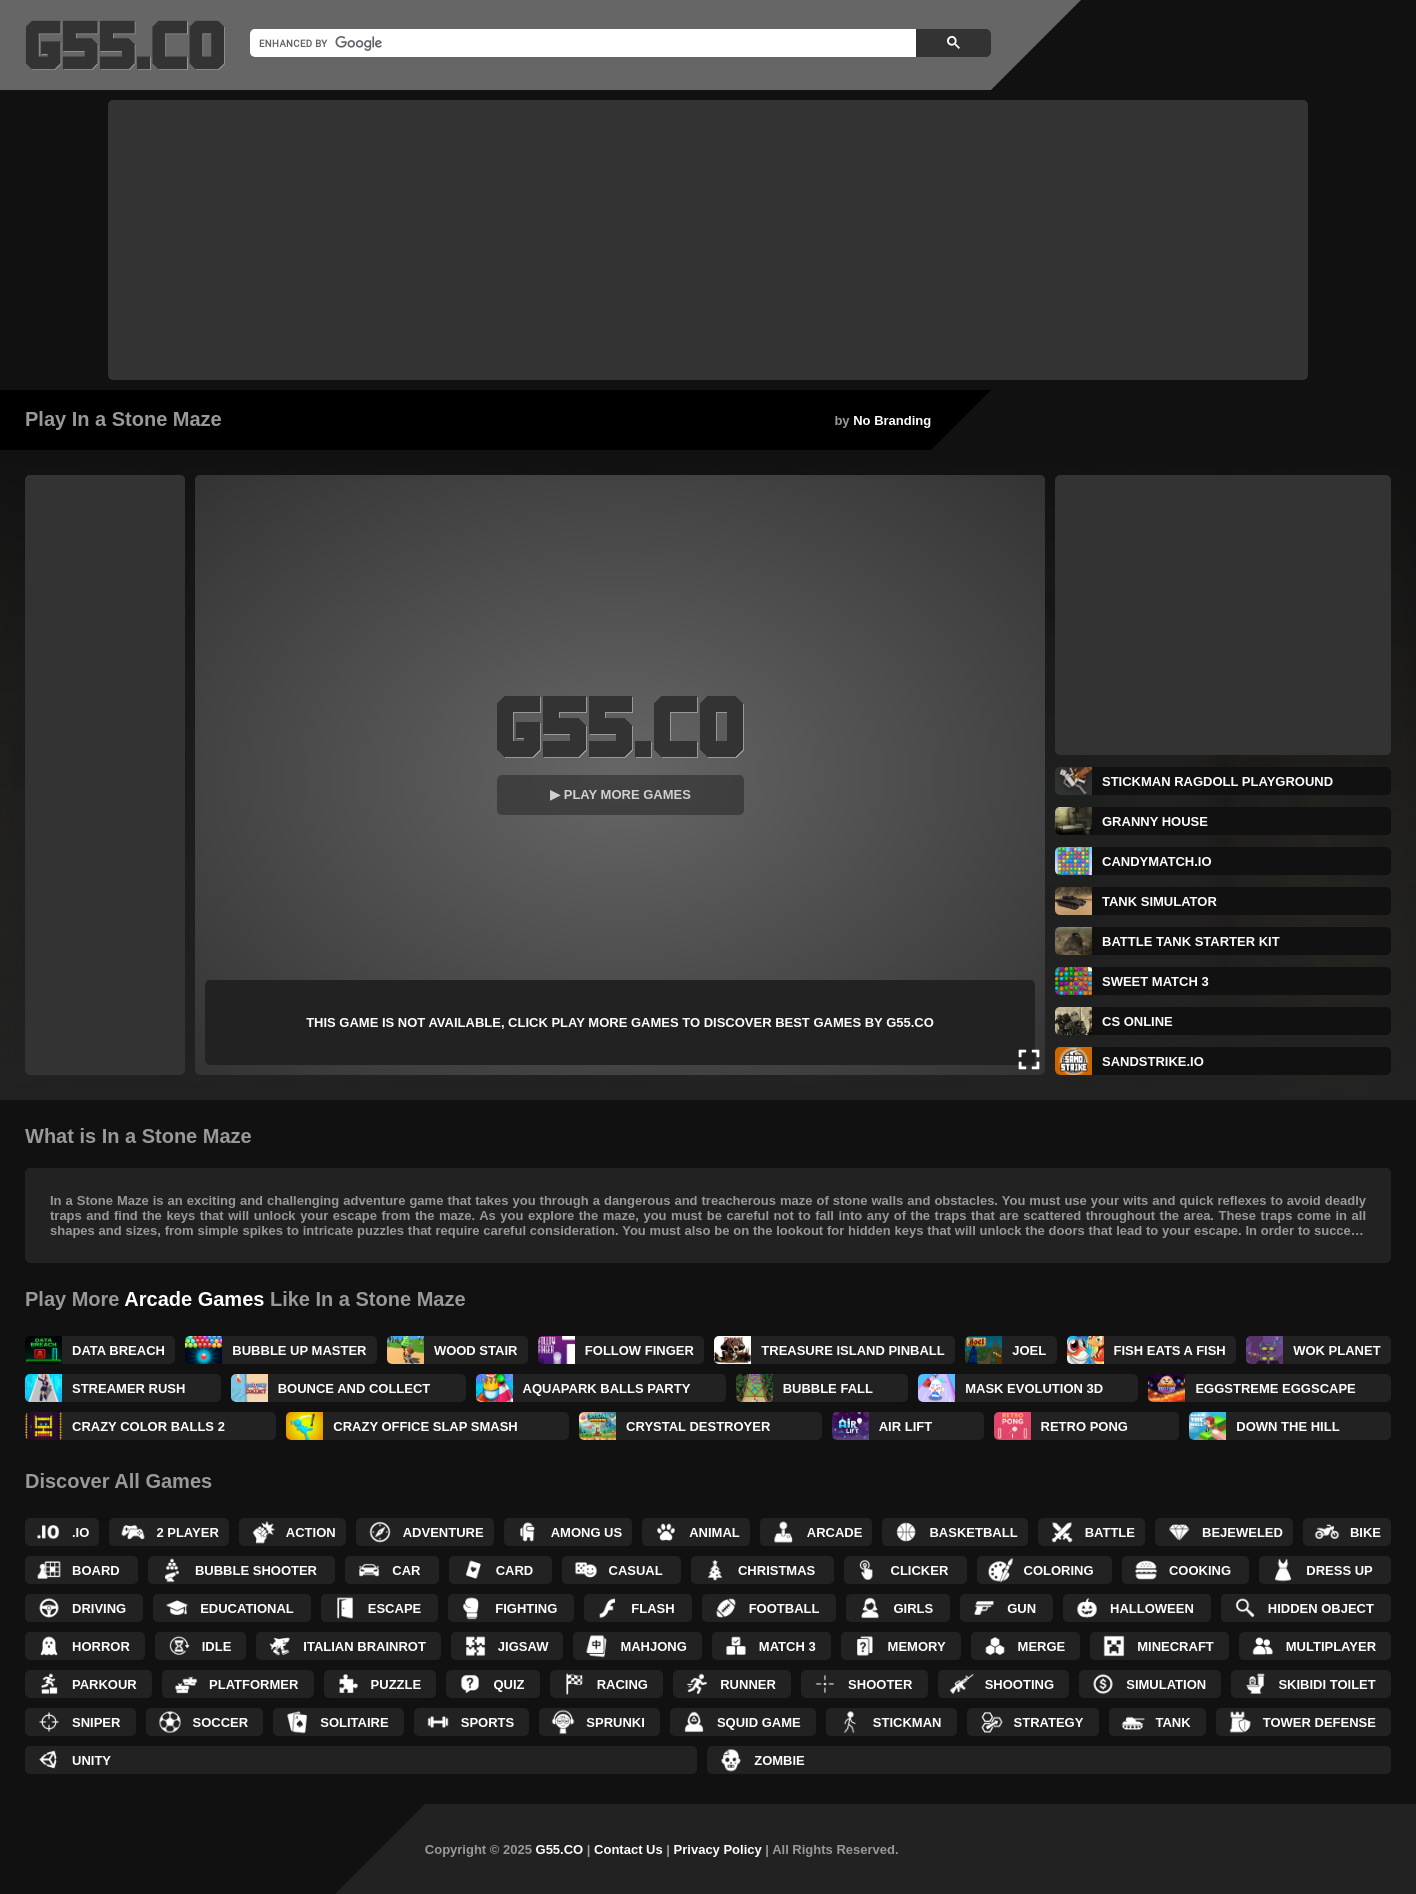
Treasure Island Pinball (852, 1350)
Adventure (443, 1532)
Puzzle (396, 1684)
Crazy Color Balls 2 (148, 1426)
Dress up (1339, 1570)
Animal (714, 1532)
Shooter (880, 1684)
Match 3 (787, 1646)
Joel (1029, 1350)
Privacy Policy (718, 1849)
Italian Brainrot (364, 1646)
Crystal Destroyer (698, 1426)
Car (406, 1570)
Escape (394, 1608)
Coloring (1059, 1570)
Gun (1021, 1608)
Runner (748, 1684)
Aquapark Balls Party (607, 1388)
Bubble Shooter (256, 1570)
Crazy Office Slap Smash (425, 1426)
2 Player (187, 1532)
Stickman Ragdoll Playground (1217, 781)
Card (515, 1570)
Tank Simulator (1159, 901)
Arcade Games (194, 1299)
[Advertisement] (708, 240)
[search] (581, 43)
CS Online (1137, 1021)
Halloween (1152, 1608)
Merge (1042, 1646)
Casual (636, 1570)
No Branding (892, 420)
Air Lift (905, 1426)
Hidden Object (1321, 1608)
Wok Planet (1336, 1350)
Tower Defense (1319, 1722)
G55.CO (560, 1849)
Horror (101, 1646)
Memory (917, 1646)
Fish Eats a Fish (1170, 1350)
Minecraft (1175, 1646)
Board (96, 1570)
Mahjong (653, 1646)
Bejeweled (1242, 1532)
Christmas (776, 1570)
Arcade (835, 1532)
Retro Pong (1084, 1426)
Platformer (253, 1684)
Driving (99, 1608)
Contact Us (628, 1849)
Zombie (779, 1760)
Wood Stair (476, 1350)
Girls (913, 1608)
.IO (80, 1532)
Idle (217, 1646)
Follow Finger (639, 1350)
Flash (652, 1608)
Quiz (508, 1684)
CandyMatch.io (1157, 861)
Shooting (1019, 1684)
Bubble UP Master (299, 1350)
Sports (487, 1722)
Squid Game (759, 1722)
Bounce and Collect (354, 1388)
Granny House (1155, 821)
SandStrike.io (1153, 1061)
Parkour (104, 1684)
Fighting (526, 1608)
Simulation (1166, 1684)
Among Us (587, 1532)
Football (784, 1608)
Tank (1173, 1722)
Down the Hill (1287, 1426)
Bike (1365, 1532)
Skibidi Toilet (1326, 1684)
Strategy (1049, 1722)
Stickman (907, 1722)
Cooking (1200, 1570)
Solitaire (354, 1722)
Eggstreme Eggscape (1275, 1388)
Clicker (920, 1570)
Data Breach (118, 1350)
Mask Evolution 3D (1034, 1388)
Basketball (973, 1532)
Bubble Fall (828, 1388)
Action (311, 1532)
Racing (622, 1684)
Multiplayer (1331, 1646)
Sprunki (615, 1722)
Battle (1110, 1532)
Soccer (221, 1722)
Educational (247, 1608)
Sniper (96, 1722)
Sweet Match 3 (1155, 981)
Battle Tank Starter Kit (1191, 941)
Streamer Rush (128, 1388)
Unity (91, 1760)
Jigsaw (523, 1646)
